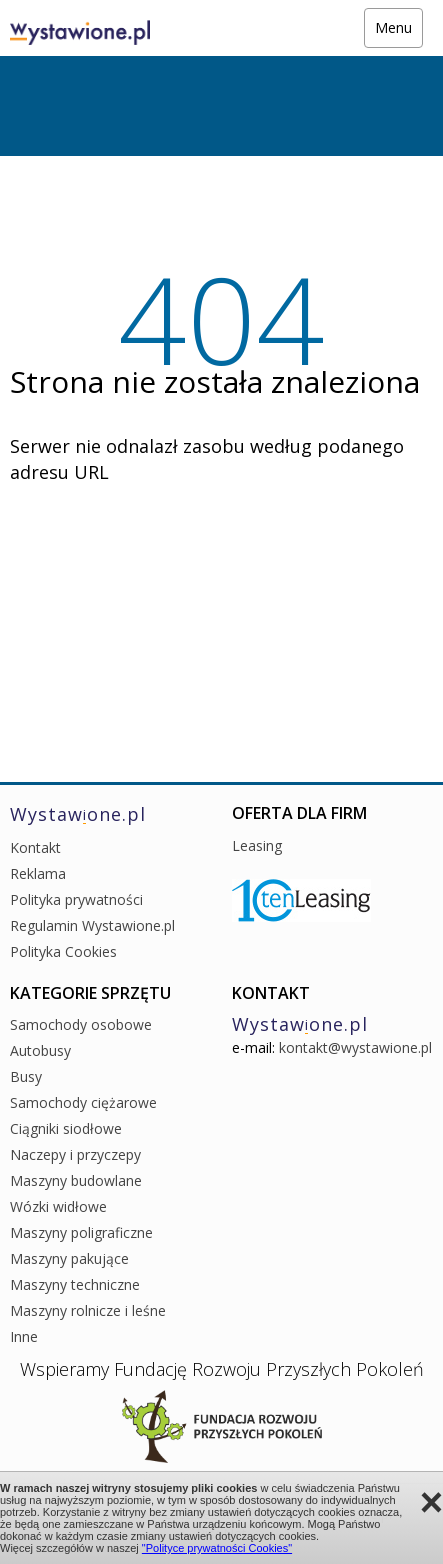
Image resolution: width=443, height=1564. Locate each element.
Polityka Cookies (63, 951)
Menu (393, 27)
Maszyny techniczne (75, 1284)
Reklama (38, 873)
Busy (26, 1076)
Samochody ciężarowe (83, 1102)
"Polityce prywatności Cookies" (217, 1548)
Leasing (257, 845)
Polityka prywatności (76, 899)
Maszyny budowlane (76, 1180)
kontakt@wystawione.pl (355, 1047)
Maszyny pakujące (69, 1258)
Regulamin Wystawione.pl (92, 925)
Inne (24, 1336)
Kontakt (35, 847)
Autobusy (40, 1050)
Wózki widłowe (58, 1206)
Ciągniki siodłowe (66, 1128)
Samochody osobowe (81, 1024)
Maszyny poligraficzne (81, 1232)
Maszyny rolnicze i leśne (88, 1310)
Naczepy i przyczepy (75, 1154)
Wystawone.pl (78, 814)
